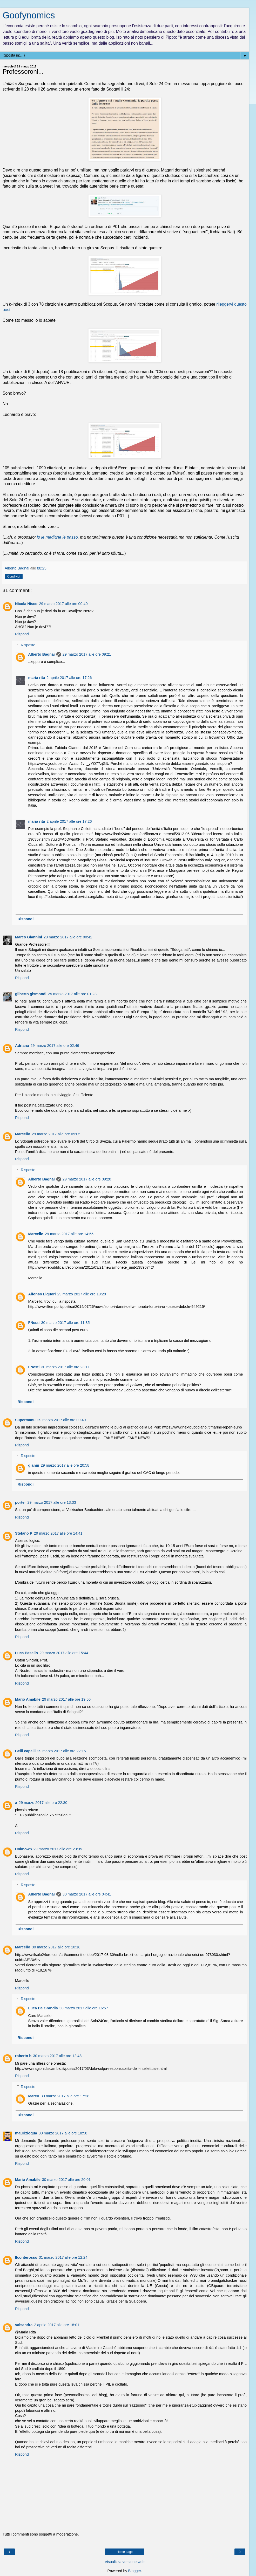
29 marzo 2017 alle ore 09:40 (61, 1420)
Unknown (23, 1849)
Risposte (28, 645)
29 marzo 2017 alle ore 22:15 (61, 1751)
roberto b (23, 2056)
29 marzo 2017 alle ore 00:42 (68, 937)
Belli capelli (25, 1751)
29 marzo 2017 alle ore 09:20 (87, 1179)
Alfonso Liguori (42, 1294)
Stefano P (23, 1533)
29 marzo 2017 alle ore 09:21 (87, 654)
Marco (33, 2096)
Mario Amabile (28, 1699)
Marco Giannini (28, 937)
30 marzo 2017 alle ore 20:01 (66, 2179)
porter (20, 1502)
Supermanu (25, 1420)
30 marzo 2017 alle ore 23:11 (65, 1367)
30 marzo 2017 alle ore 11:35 (65, 1323)
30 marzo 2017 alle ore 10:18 (56, 1947)
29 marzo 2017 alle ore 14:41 (58, 1533)
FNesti (33, 1323)
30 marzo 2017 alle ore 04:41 (87, 1894)
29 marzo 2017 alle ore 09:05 (56, 1134)
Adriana (22, 1045)
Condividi (13, 576)
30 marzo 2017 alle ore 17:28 (65, 2096)
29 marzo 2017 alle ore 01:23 (72, 994)
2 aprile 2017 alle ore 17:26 (69, 678)
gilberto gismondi (30, 994)
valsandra (23, 2325)
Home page (125, 2552)
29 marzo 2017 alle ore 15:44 (63, 1653)
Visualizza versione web (124, 2562)
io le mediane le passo (57, 537)
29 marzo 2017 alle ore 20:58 (65, 1465)
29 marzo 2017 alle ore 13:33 (52, 1502)
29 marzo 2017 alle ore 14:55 (69, 1234)
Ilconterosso (26, 2257)
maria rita (36, 678)
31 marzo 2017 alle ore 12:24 (63, 2257)
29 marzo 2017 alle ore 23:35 (57, 1849)
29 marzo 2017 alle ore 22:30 (43, 1803)
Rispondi (22, 634)
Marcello (22, 1134)
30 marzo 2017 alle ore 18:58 (63, 2133)
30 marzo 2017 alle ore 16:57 (83, 2008)
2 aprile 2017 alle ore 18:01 (56, 2325)
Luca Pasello (26, 1653)
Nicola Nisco (26, 604)
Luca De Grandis (43, 2008)
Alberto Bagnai (41, 654)
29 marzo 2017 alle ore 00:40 (63, 604)
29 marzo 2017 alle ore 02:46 (55, 1045)
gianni (33, 1465)
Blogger (134, 2571)
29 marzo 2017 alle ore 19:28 (81, 1294)
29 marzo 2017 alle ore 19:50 (66, 1699)
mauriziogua (26, 2133)
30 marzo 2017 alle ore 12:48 (57, 2056)
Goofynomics (29, 15)
